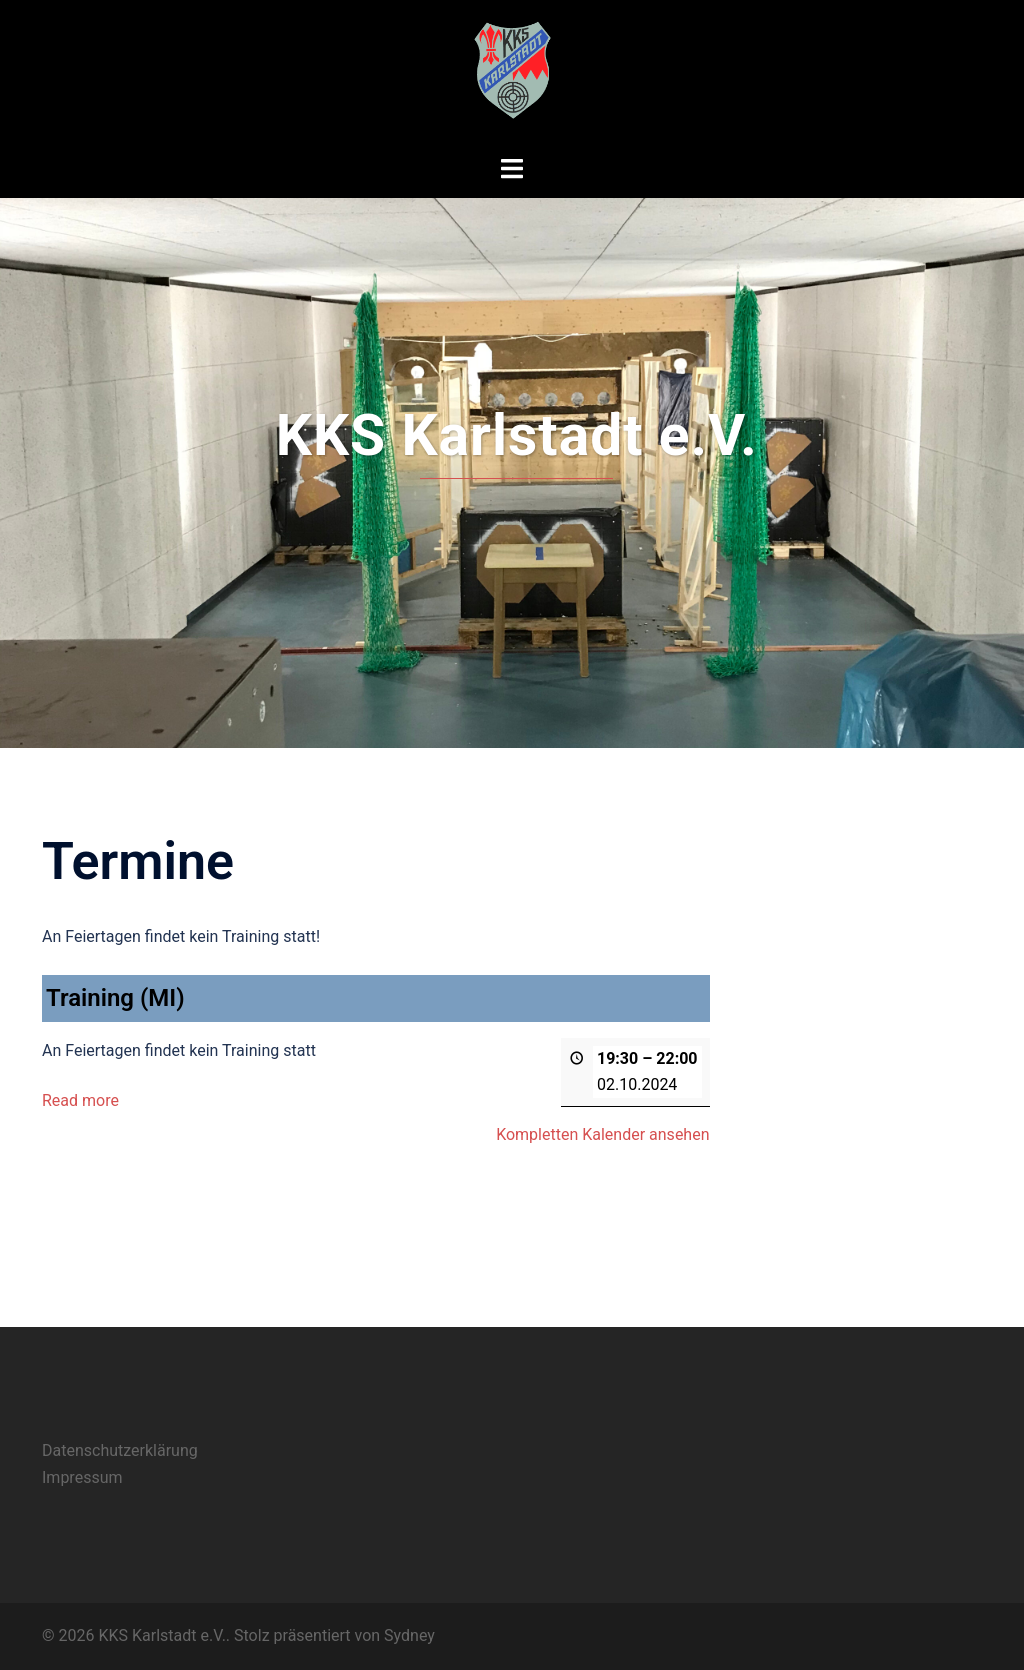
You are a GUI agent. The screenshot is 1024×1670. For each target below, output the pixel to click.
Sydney (409, 1635)
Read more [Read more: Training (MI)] (80, 1099)
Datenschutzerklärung (120, 1450)
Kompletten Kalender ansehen (602, 1133)
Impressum (82, 1477)
